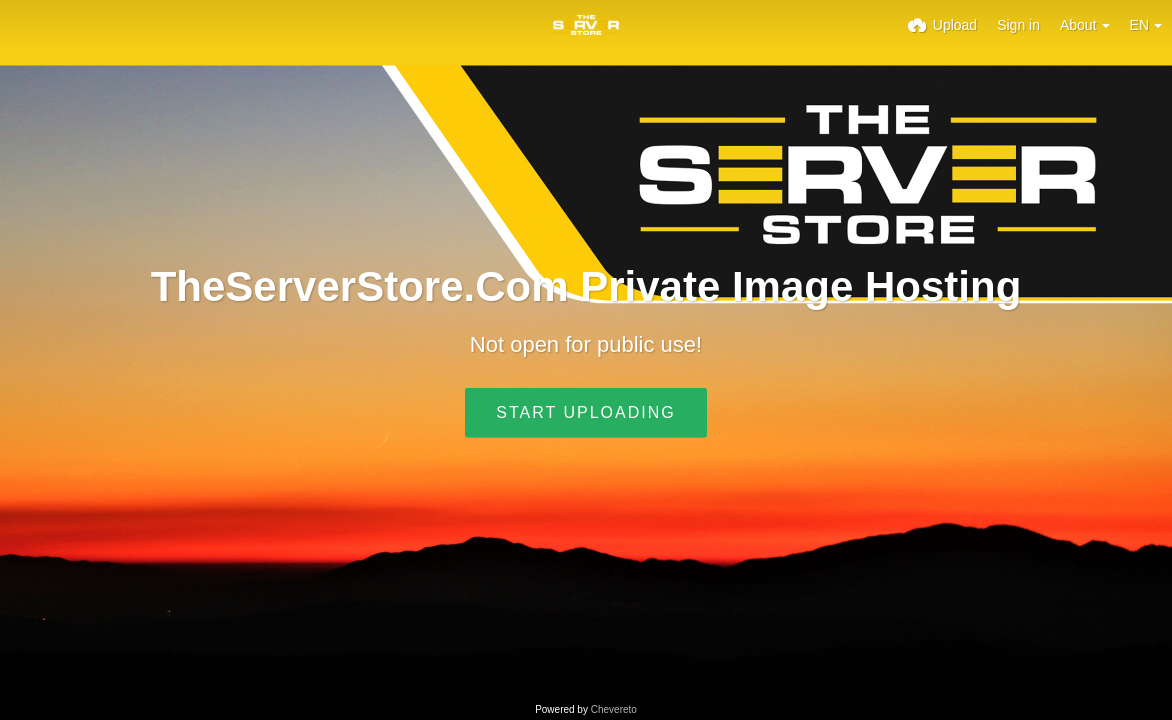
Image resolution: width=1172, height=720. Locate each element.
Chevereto (614, 709)
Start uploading (585, 412)
